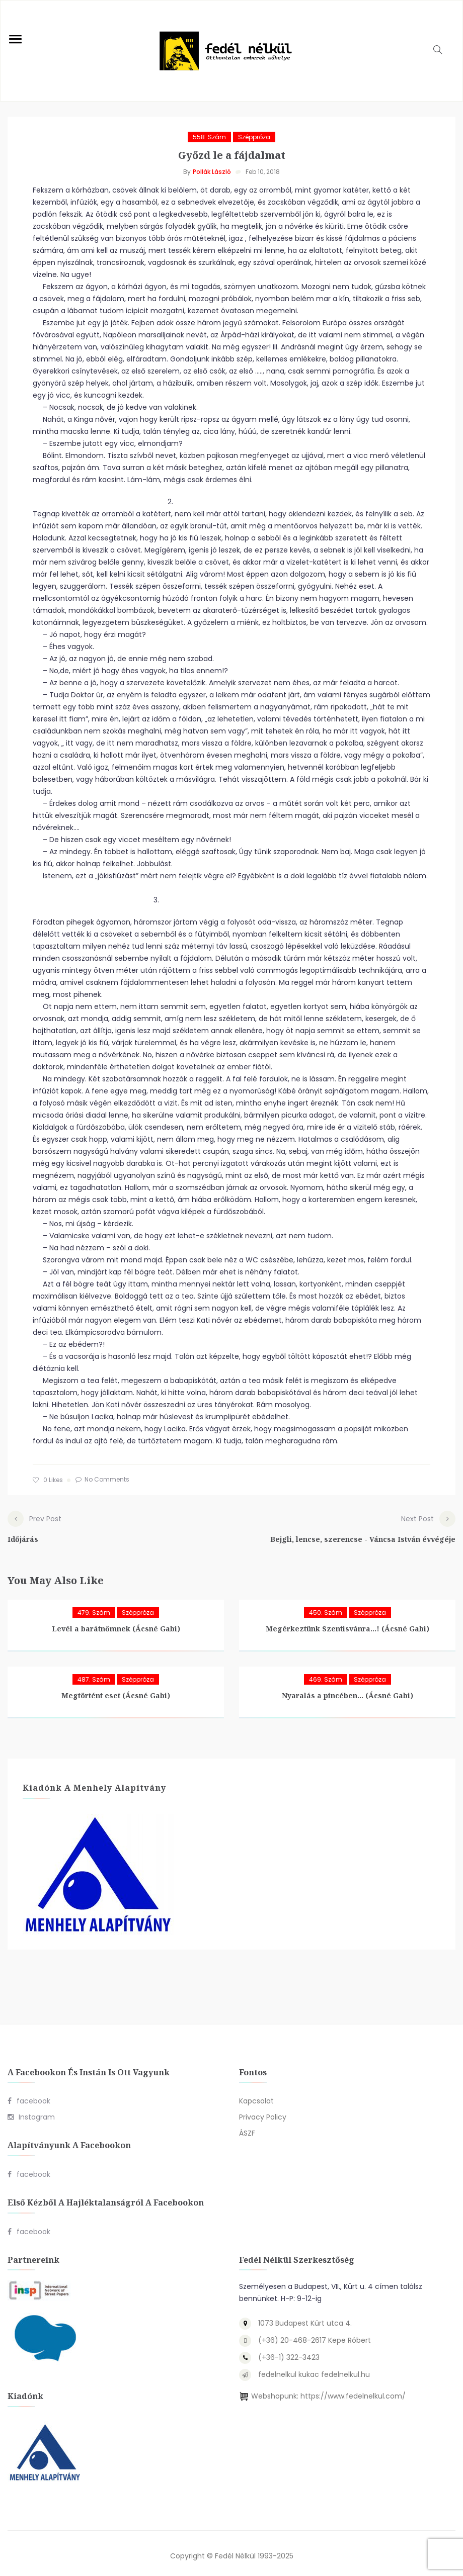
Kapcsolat (256, 2096)
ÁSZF (247, 2129)
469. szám (325, 1674)
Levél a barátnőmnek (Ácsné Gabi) (116, 1623)
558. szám (209, 137)
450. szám (325, 1607)
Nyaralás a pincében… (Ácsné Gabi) (347, 1690)
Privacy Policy (262, 2112)
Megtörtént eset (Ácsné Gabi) (115, 1690)
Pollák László (212, 171)
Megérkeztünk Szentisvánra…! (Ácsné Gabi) (347, 1623)
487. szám (94, 1674)
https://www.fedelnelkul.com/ (353, 2391)
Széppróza (254, 137)
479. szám (94, 1607)
